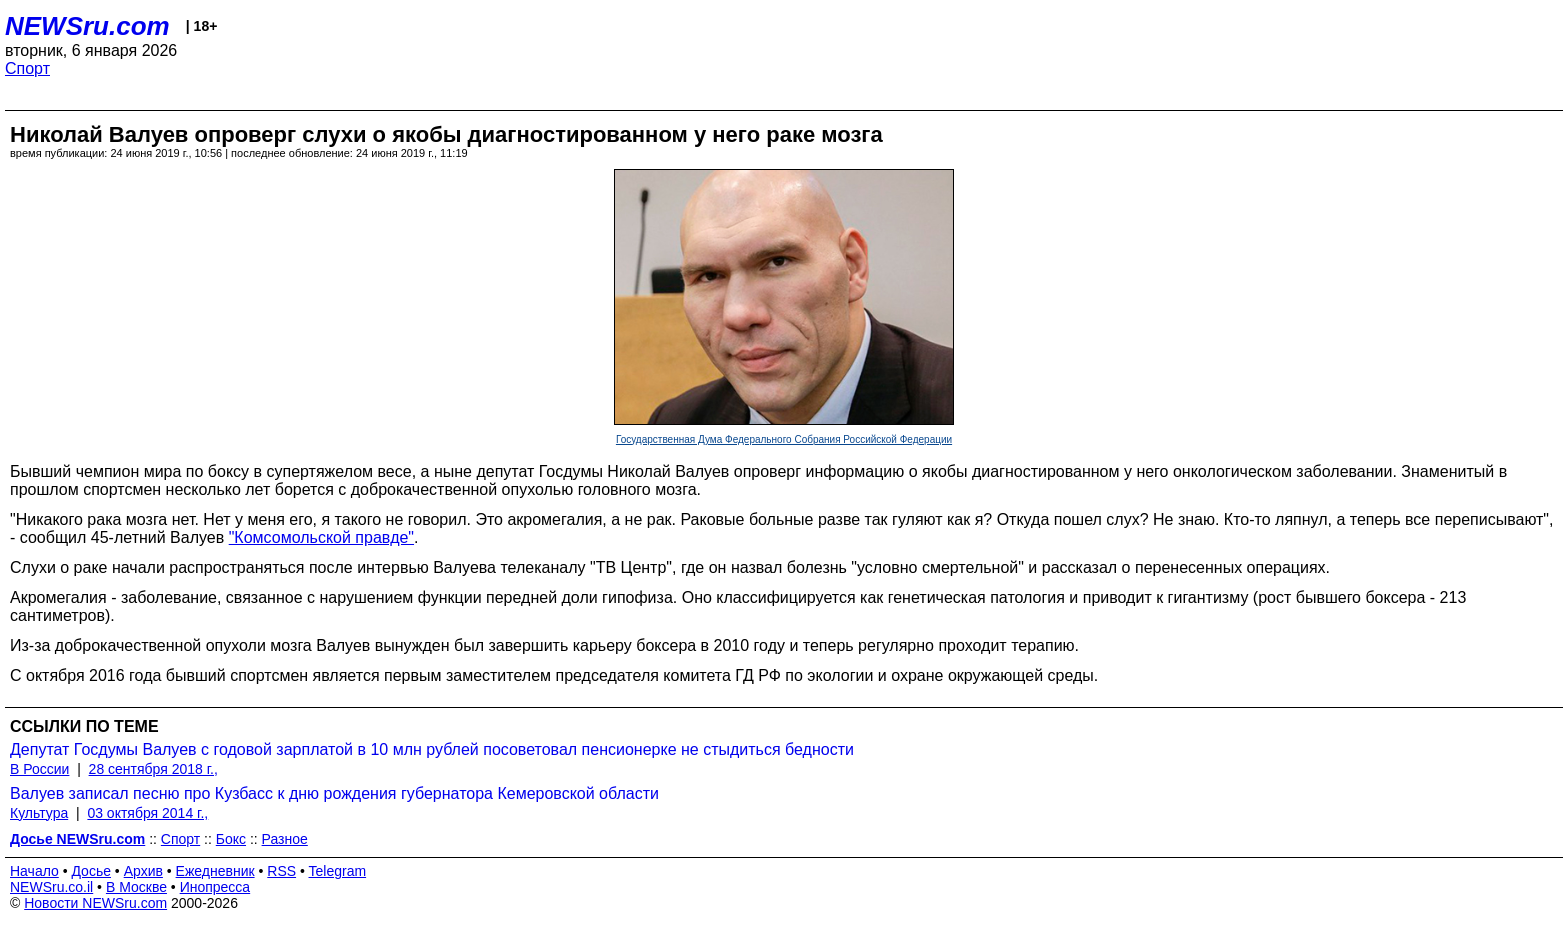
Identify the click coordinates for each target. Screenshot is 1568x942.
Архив (143, 871)
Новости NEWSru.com (95, 903)
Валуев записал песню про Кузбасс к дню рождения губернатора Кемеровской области (334, 793)
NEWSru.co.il (51, 887)
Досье (91, 871)
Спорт (27, 68)
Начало (34, 871)
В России (39, 769)
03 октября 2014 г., (147, 813)
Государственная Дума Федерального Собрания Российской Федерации (784, 439)
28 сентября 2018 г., (153, 769)
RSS (281, 871)
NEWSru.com (87, 26)
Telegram (338, 871)
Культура (39, 813)
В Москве (136, 887)
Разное (285, 839)
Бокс (231, 839)
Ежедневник (215, 871)
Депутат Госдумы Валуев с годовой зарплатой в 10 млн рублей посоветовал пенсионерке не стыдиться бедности (432, 749)
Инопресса (215, 887)
